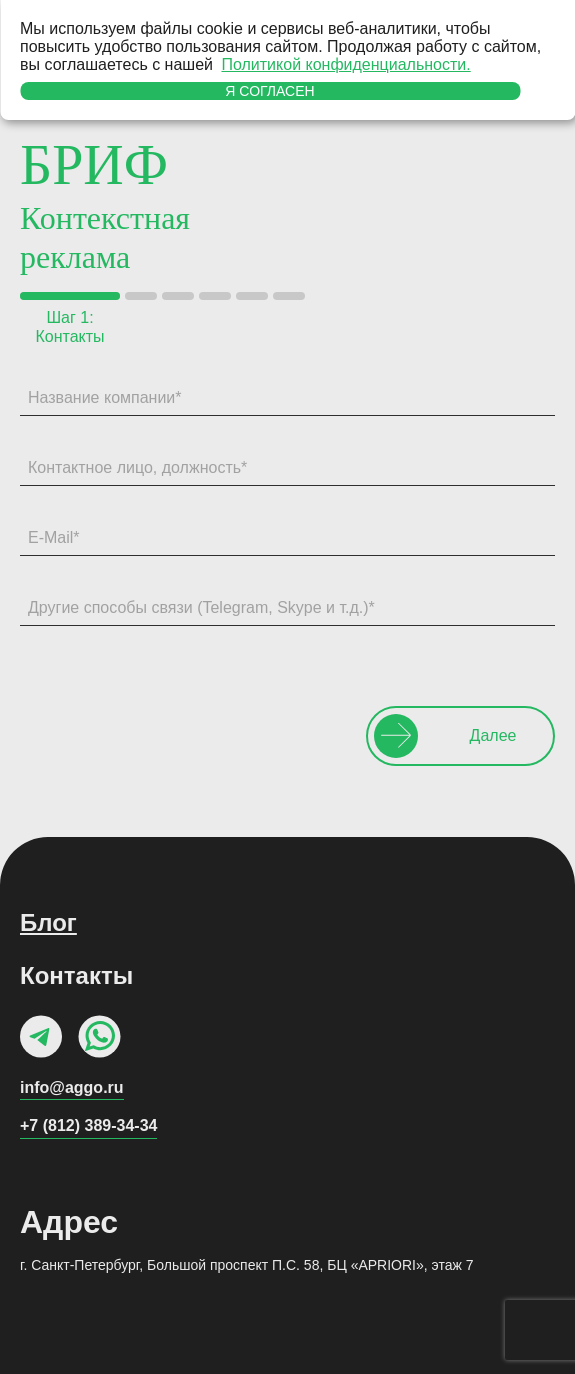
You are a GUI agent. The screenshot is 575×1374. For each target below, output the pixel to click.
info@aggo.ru (72, 1087)
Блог (48, 922)
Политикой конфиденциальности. (345, 64)
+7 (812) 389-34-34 (88, 1125)
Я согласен (269, 91)
